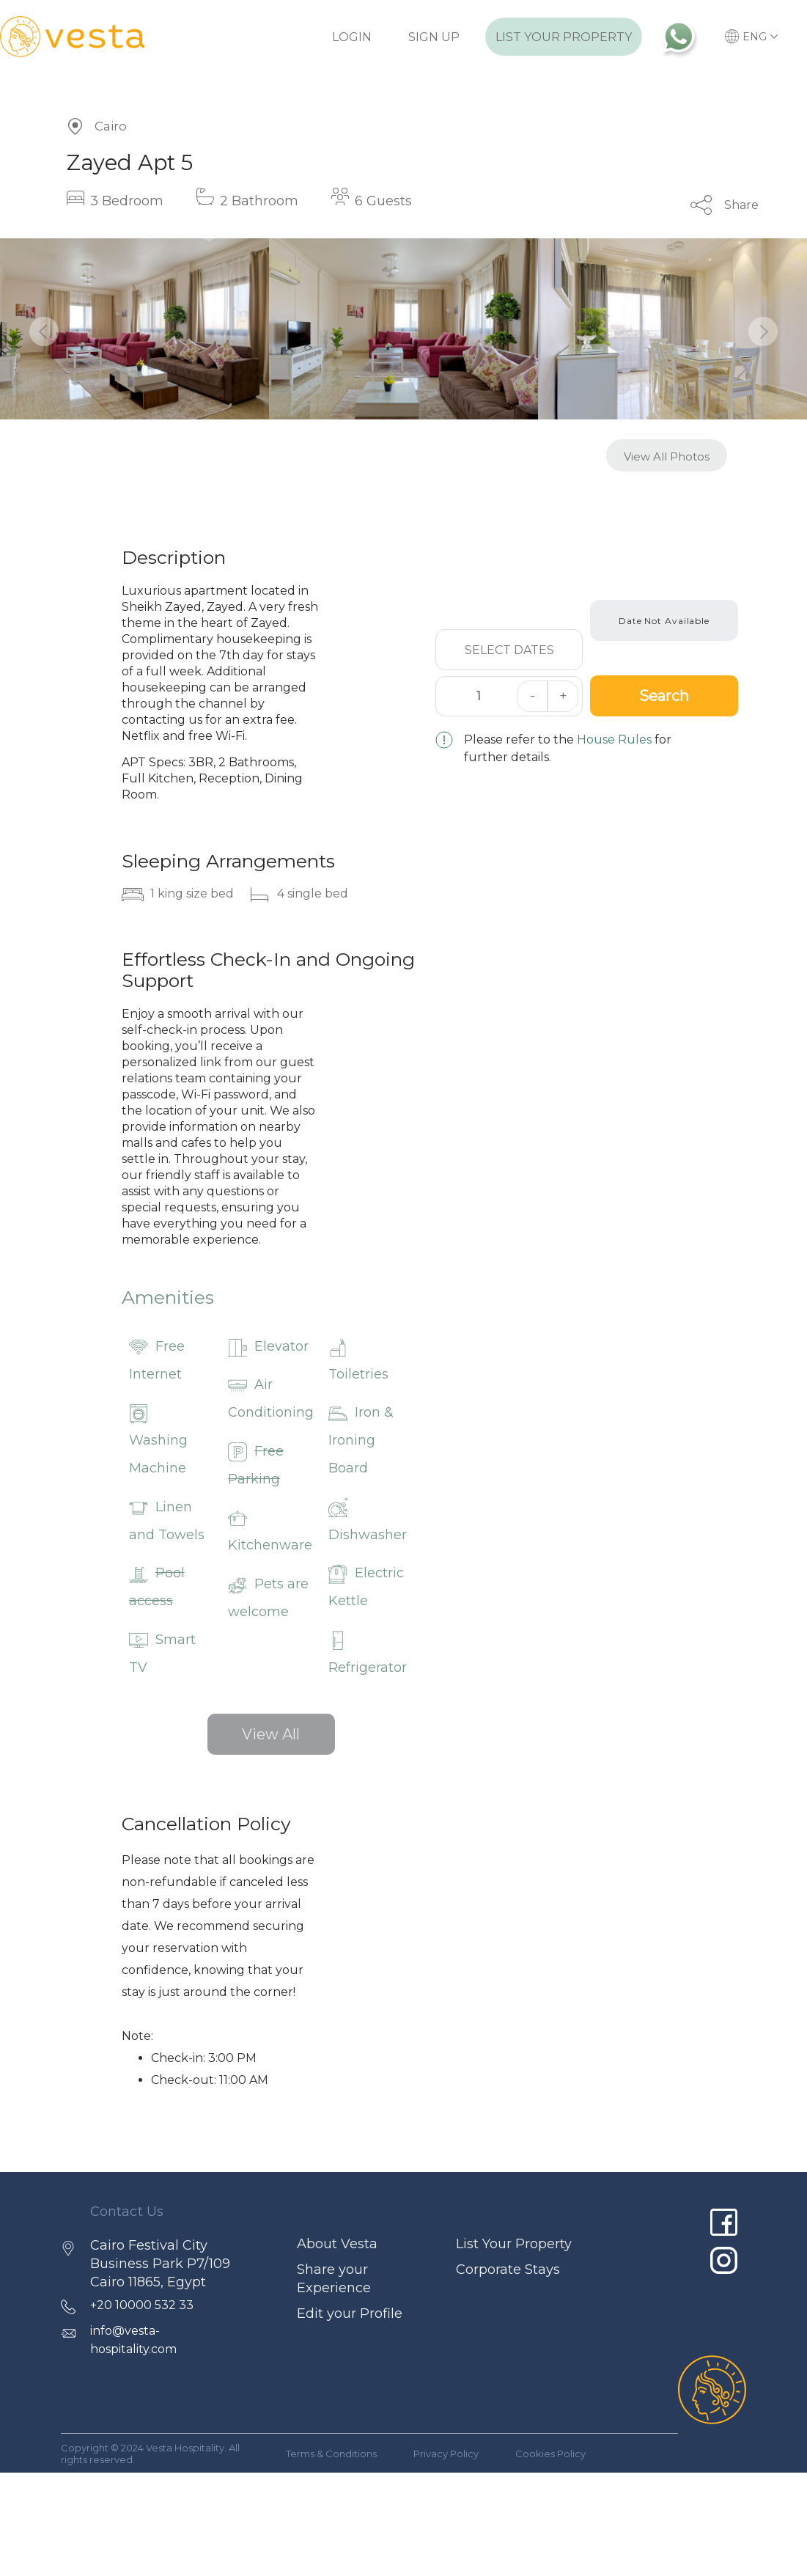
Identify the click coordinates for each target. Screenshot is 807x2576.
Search (664, 696)
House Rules (614, 739)
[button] (44, 331)
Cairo (111, 126)
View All (271, 1734)
